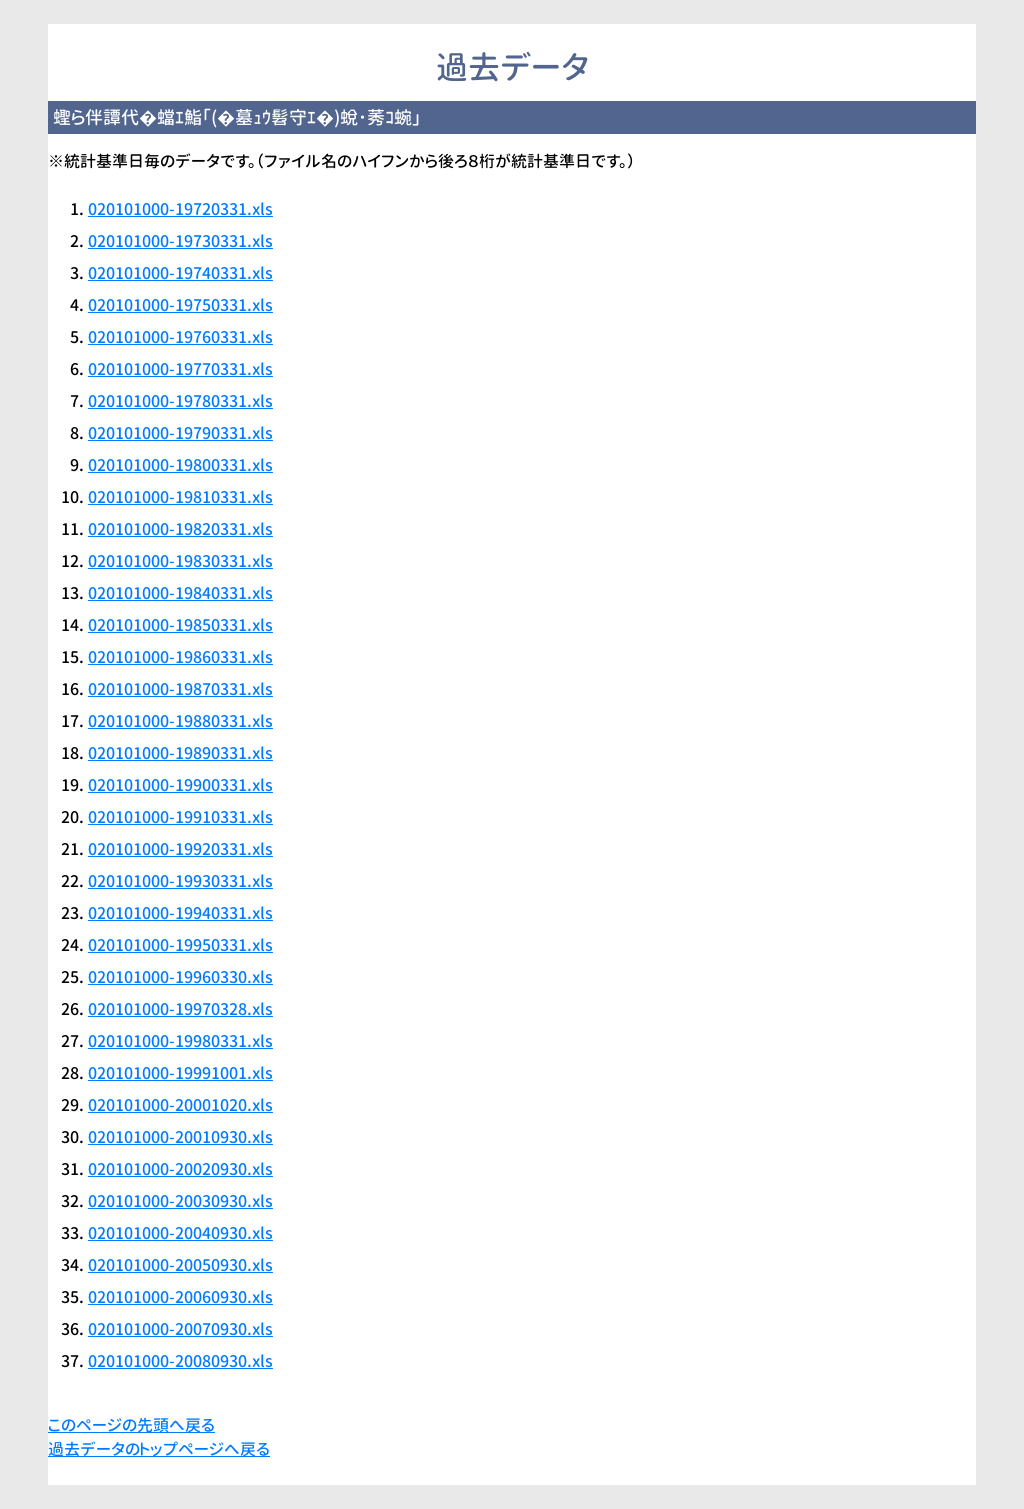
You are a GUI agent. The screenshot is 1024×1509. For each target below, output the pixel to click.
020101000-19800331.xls (180, 465)
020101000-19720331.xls (180, 209)
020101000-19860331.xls (180, 657)
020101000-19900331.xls (180, 785)
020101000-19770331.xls (180, 369)
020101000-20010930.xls (180, 1137)
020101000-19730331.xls (180, 241)
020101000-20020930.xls (180, 1169)
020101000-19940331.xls (180, 913)
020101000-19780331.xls (180, 401)
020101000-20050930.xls (180, 1265)
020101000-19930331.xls (180, 881)
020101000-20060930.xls (180, 1297)
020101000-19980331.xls (180, 1041)
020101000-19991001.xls (180, 1073)
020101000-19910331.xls (180, 817)
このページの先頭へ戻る (131, 1425)
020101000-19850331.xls (180, 625)
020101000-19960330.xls (180, 977)
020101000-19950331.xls (180, 945)
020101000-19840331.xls (180, 593)
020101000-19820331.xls (180, 529)
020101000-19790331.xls (180, 433)
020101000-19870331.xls (180, 689)
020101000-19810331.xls (180, 497)
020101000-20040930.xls (180, 1233)
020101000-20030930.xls (180, 1201)
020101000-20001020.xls (180, 1105)
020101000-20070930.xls (180, 1329)
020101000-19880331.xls (180, 721)
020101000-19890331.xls (180, 753)
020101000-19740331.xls (180, 273)
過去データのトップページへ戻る (159, 1449)
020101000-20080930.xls (180, 1361)
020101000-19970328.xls (180, 1009)
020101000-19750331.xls (180, 305)
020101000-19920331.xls (180, 849)
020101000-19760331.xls (180, 337)
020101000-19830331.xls (180, 561)
